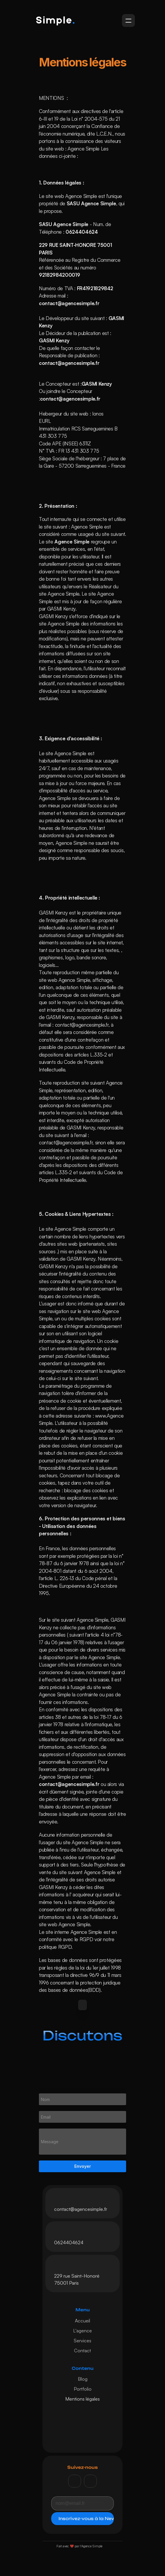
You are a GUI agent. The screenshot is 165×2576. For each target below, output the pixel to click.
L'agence (82, 2332)
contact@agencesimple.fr (80, 2210)
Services (82, 2342)
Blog (82, 2380)
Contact (82, 2352)
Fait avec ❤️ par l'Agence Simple (79, 2548)
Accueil (82, 2322)
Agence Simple (83, 150)
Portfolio (83, 2390)
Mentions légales (82, 2400)
